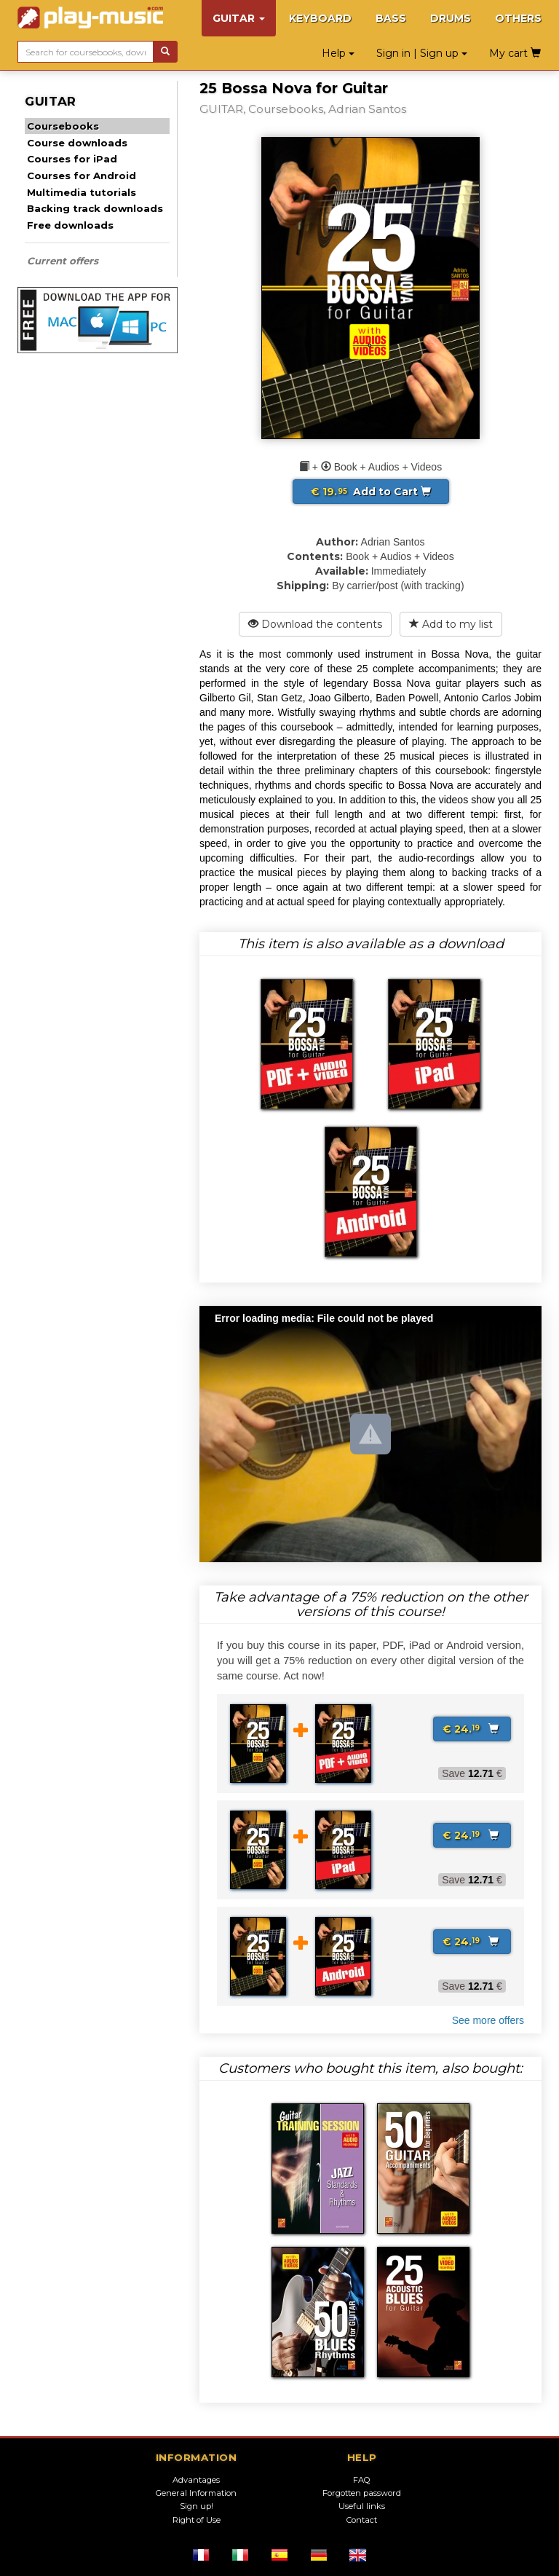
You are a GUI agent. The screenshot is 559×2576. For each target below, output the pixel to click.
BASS (391, 18)
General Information (196, 2493)
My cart (515, 53)
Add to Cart (371, 491)
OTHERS (518, 18)
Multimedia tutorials (81, 192)
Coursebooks (63, 126)
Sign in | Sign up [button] (421, 53)
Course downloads (77, 143)
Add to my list (451, 624)
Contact (361, 2520)
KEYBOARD (320, 18)
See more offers (488, 2020)
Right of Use (197, 2520)
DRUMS (450, 18)
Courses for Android (81, 175)
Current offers (62, 261)
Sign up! (196, 2506)
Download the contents (315, 624)
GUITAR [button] (239, 18)
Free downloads (70, 225)
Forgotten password (361, 2493)
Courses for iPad (72, 159)
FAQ (361, 2480)
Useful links (361, 2506)
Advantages (196, 2480)
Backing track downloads (95, 208)
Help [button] (338, 53)
